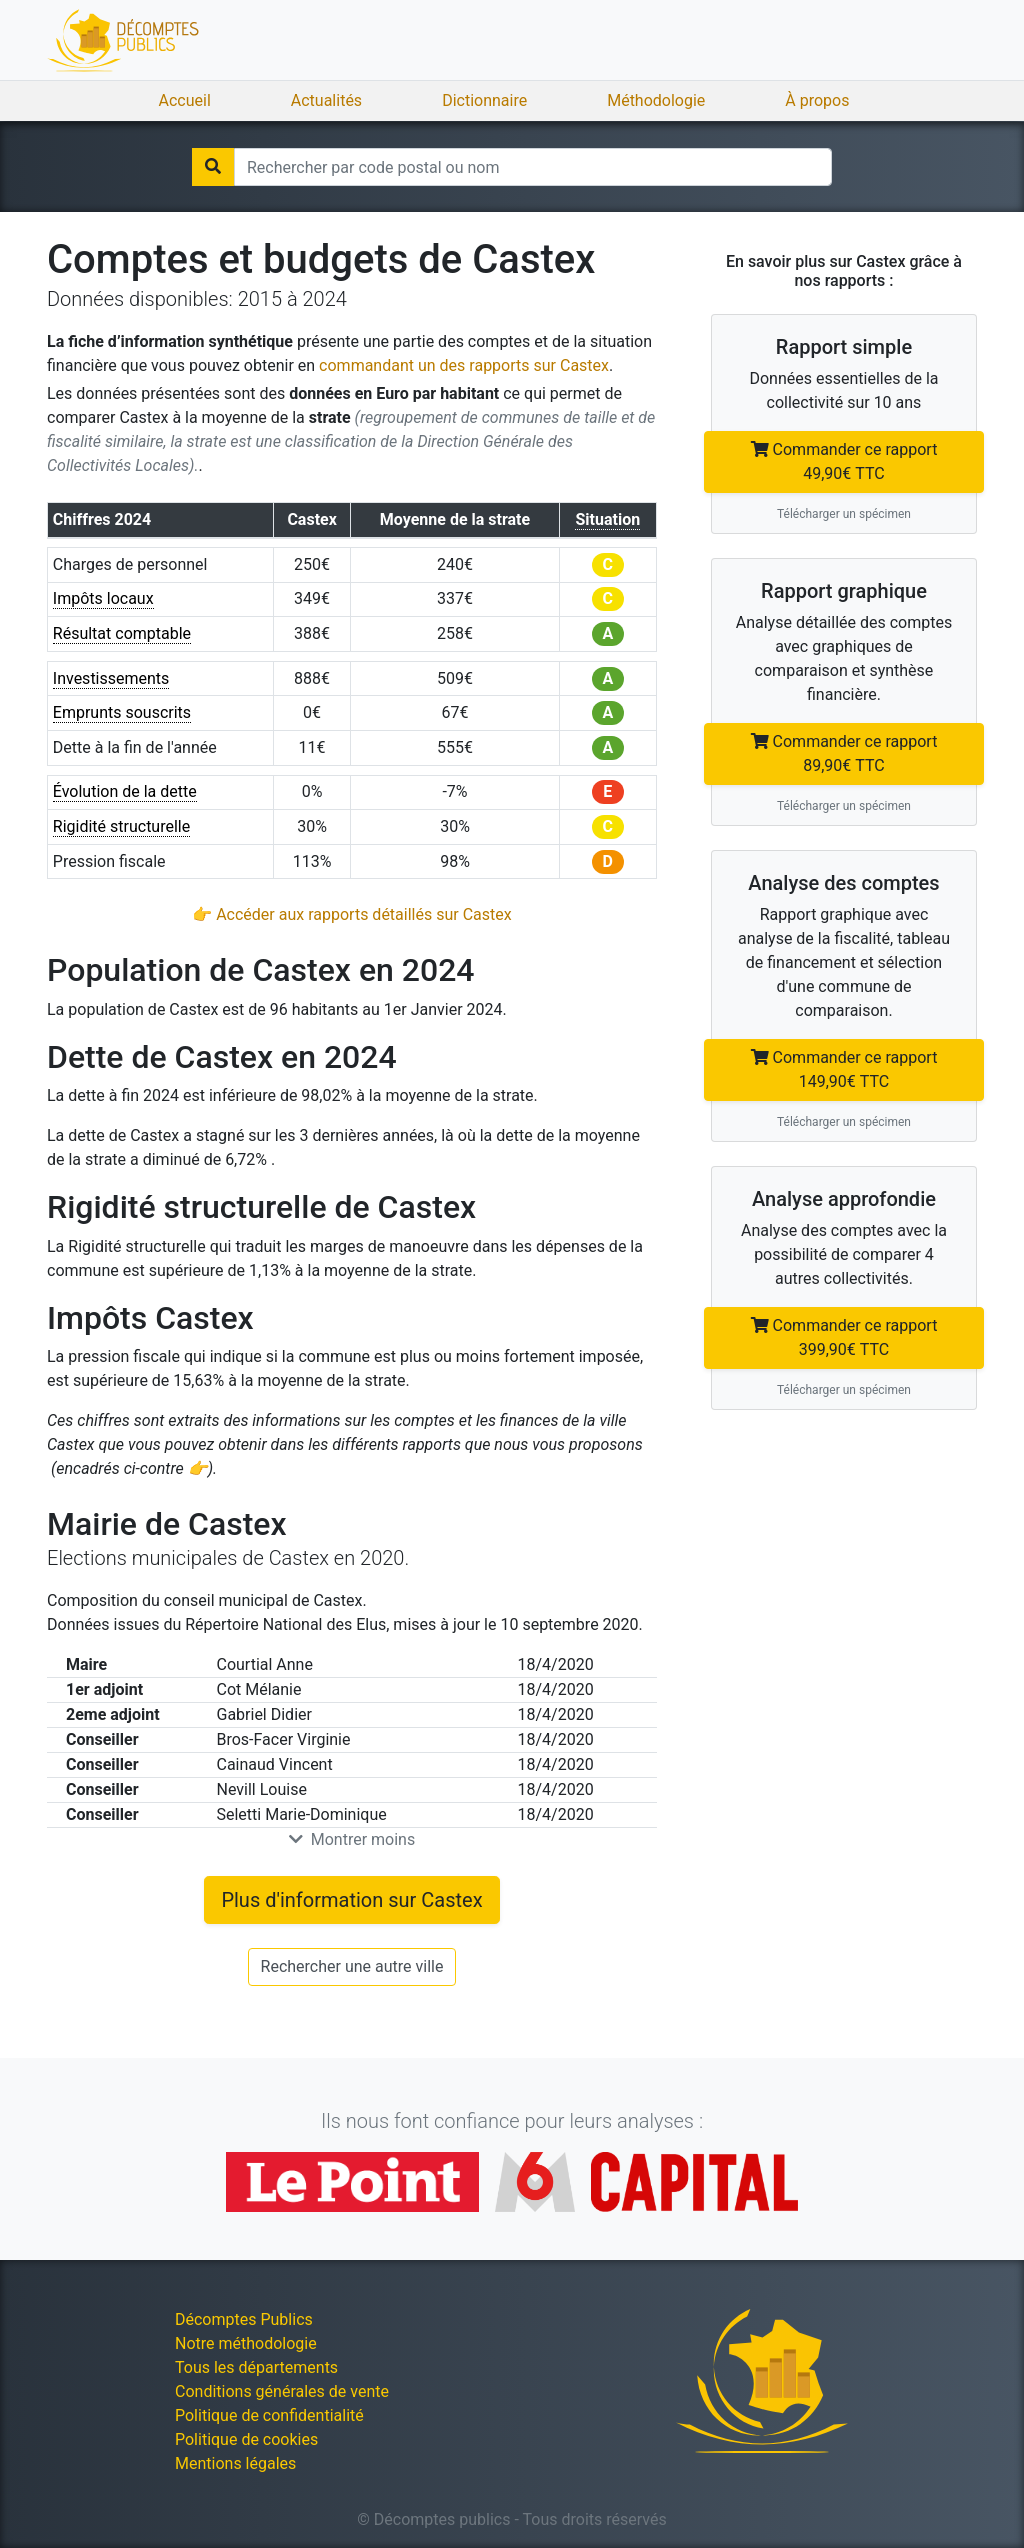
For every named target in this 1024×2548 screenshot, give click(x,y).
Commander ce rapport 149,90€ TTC (844, 1069)
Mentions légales (235, 2463)
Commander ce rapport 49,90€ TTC (844, 461)
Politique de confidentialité (269, 2415)
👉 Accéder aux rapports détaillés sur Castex (351, 914)
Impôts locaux (103, 598)
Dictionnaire (484, 100)
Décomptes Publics (244, 2319)
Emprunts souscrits (122, 712)
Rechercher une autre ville (352, 1966)
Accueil (185, 100)
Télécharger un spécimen (844, 514)
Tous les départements (256, 2367)
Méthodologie (656, 100)
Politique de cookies (246, 2439)
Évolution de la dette (125, 791)
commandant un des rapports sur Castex (464, 365)
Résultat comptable (122, 633)
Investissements (111, 678)
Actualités (326, 100)
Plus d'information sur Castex (351, 1900)
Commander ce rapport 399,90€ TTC (844, 1337)
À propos (817, 100)
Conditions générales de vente (282, 2391)
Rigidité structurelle (121, 826)
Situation (607, 519)
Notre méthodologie (246, 2343)
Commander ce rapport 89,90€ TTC (844, 753)
